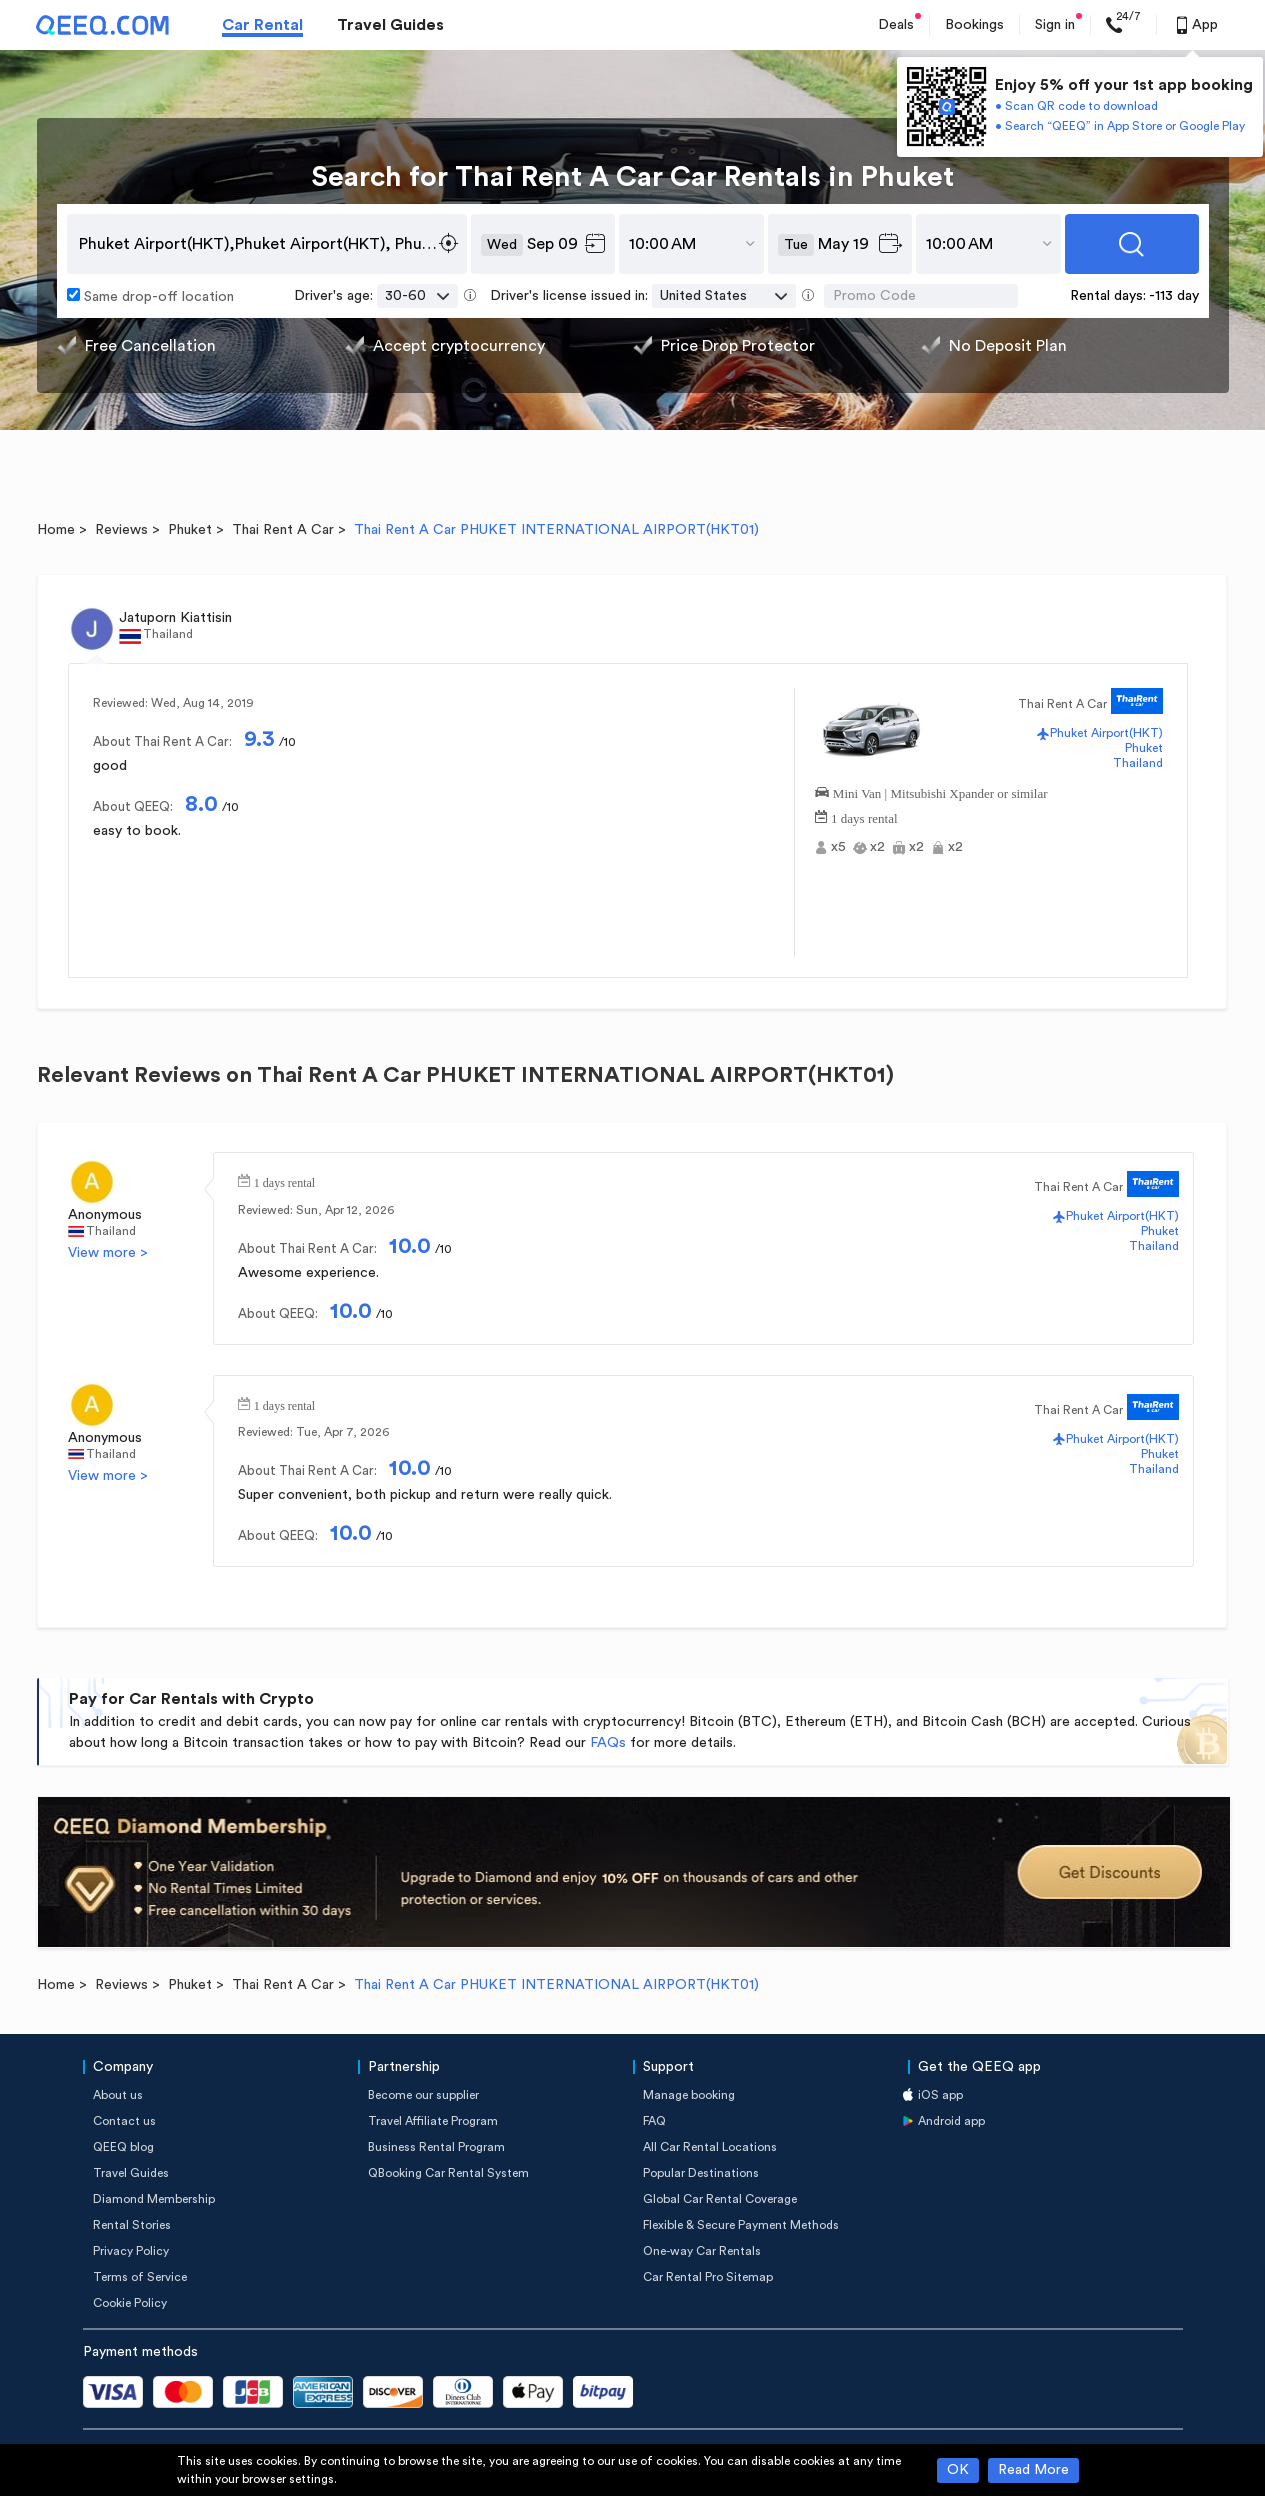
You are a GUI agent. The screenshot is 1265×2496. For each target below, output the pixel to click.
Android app (951, 2121)
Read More (1033, 2470)
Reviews (121, 530)
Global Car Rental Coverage (720, 2199)
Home (56, 530)
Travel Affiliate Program (433, 2121)
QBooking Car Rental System (448, 2173)
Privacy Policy (131, 2251)
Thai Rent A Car (283, 530)
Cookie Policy (130, 2303)
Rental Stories (132, 2225)
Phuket (190, 530)
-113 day (1174, 296)
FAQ (654, 2121)
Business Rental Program (436, 2147)
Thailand (1138, 763)
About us (118, 2095)
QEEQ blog (123, 2147)
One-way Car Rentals (702, 2251)
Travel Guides (390, 25)
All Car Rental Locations (710, 2147)
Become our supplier (423, 2095)
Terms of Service (140, 2277)
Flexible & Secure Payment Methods (741, 2225)
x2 (877, 847)
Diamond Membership (154, 2199)
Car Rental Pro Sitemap (708, 2277)
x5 (838, 847)
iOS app (940, 2095)
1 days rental (864, 816)
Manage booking (689, 2095)
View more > (108, 1253)
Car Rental (262, 25)
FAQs (608, 1743)
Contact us (124, 2121)
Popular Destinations (701, 2173)
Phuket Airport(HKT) (1106, 733)
